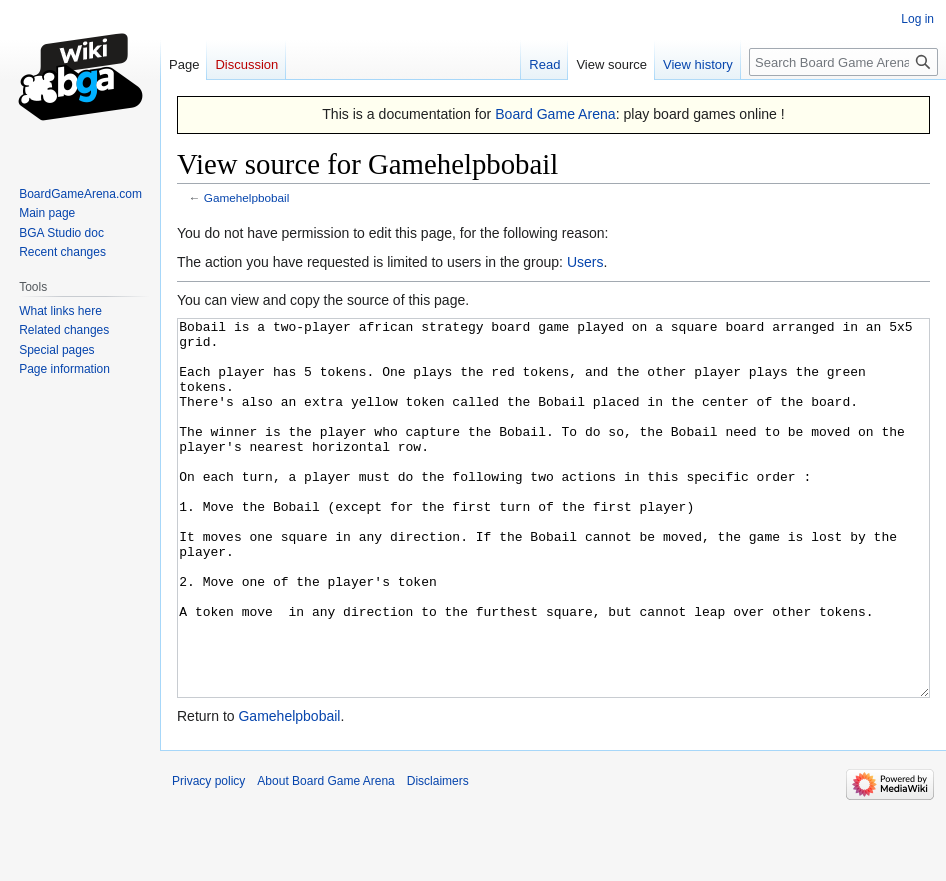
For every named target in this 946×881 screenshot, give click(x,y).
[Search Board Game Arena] (843, 62)
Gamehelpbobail (247, 197)
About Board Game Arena (325, 856)
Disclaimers (438, 856)
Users (585, 262)
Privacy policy (208, 856)
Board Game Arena (555, 114)
